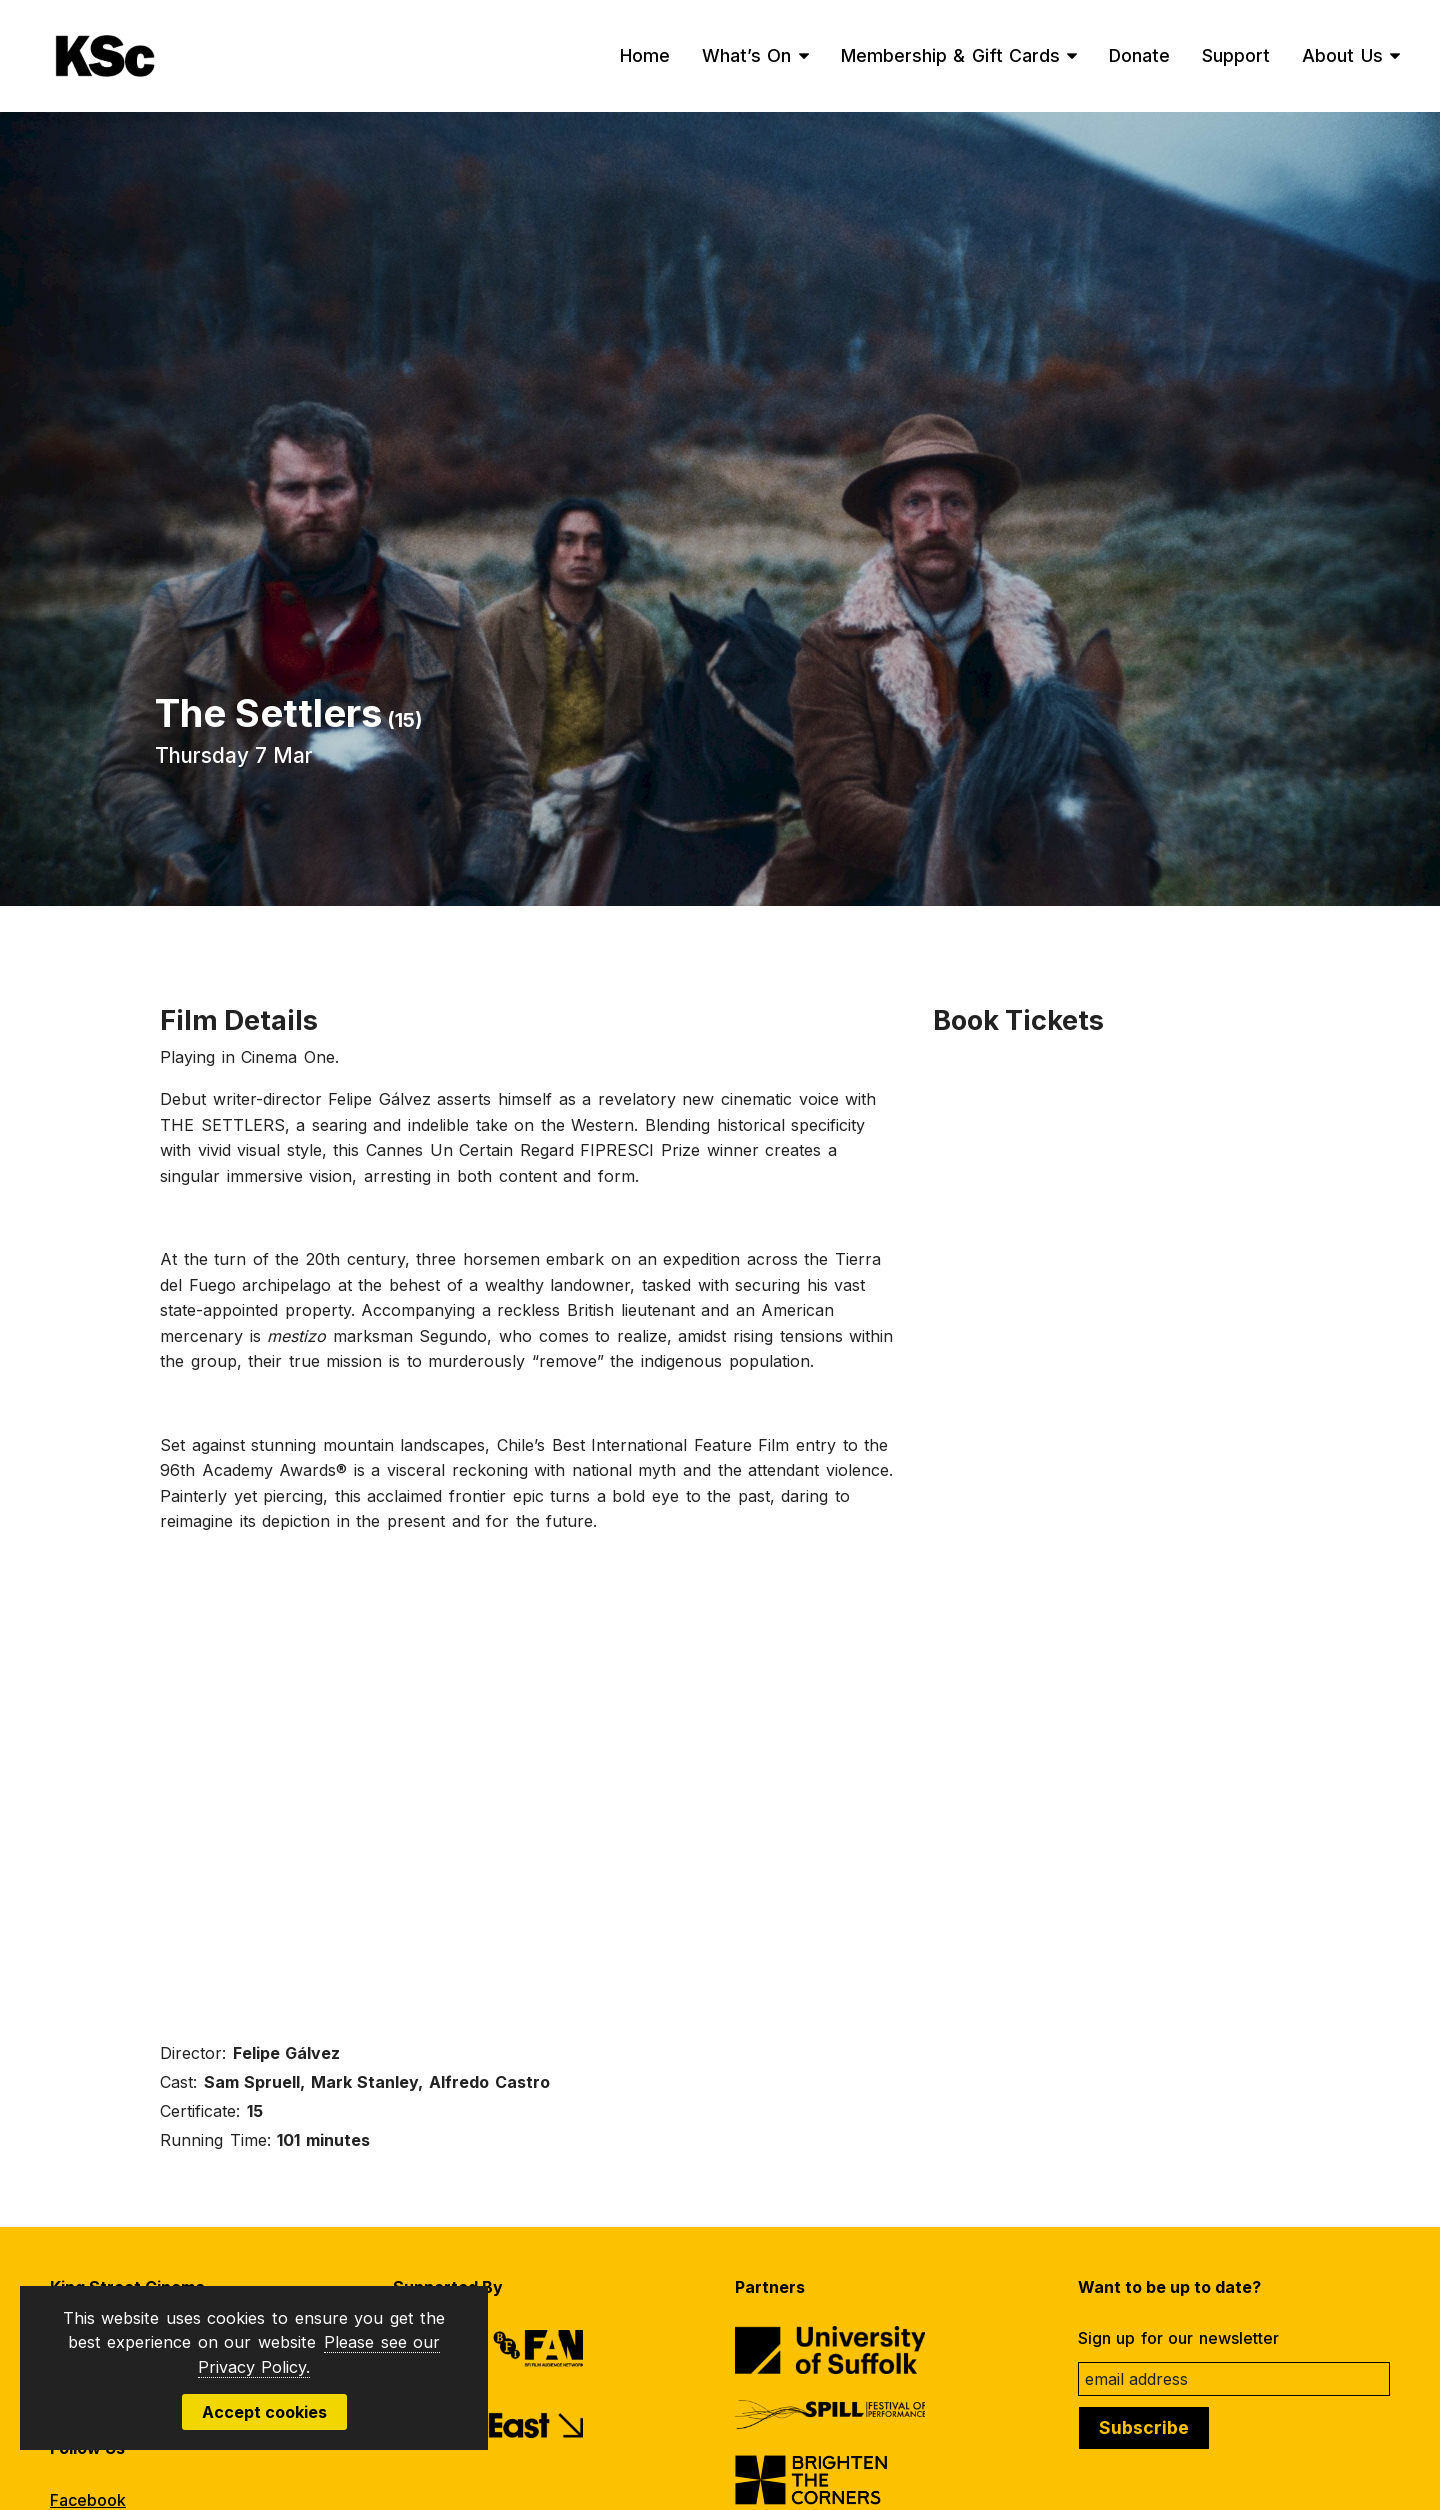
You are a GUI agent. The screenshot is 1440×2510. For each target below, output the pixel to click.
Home (645, 55)
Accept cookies (264, 2412)
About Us (1342, 55)
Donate (1139, 55)
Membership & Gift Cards (951, 55)
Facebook (88, 2500)
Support (1236, 55)
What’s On (747, 55)
